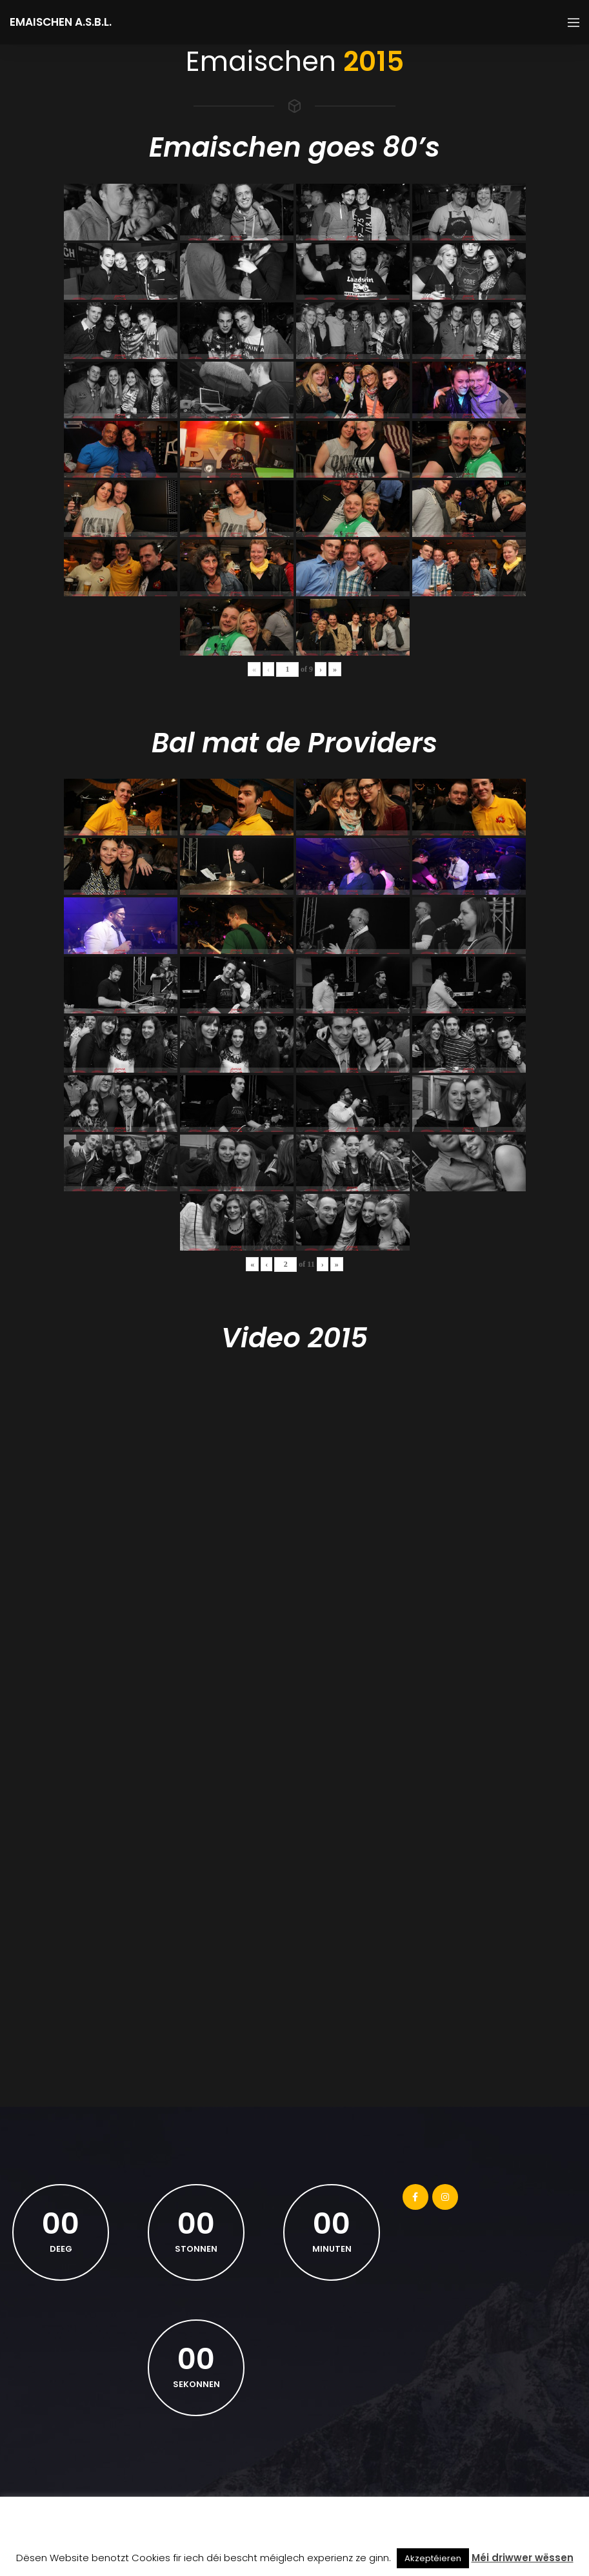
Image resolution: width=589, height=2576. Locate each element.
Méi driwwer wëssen (523, 2557)
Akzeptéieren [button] (432, 2558)
